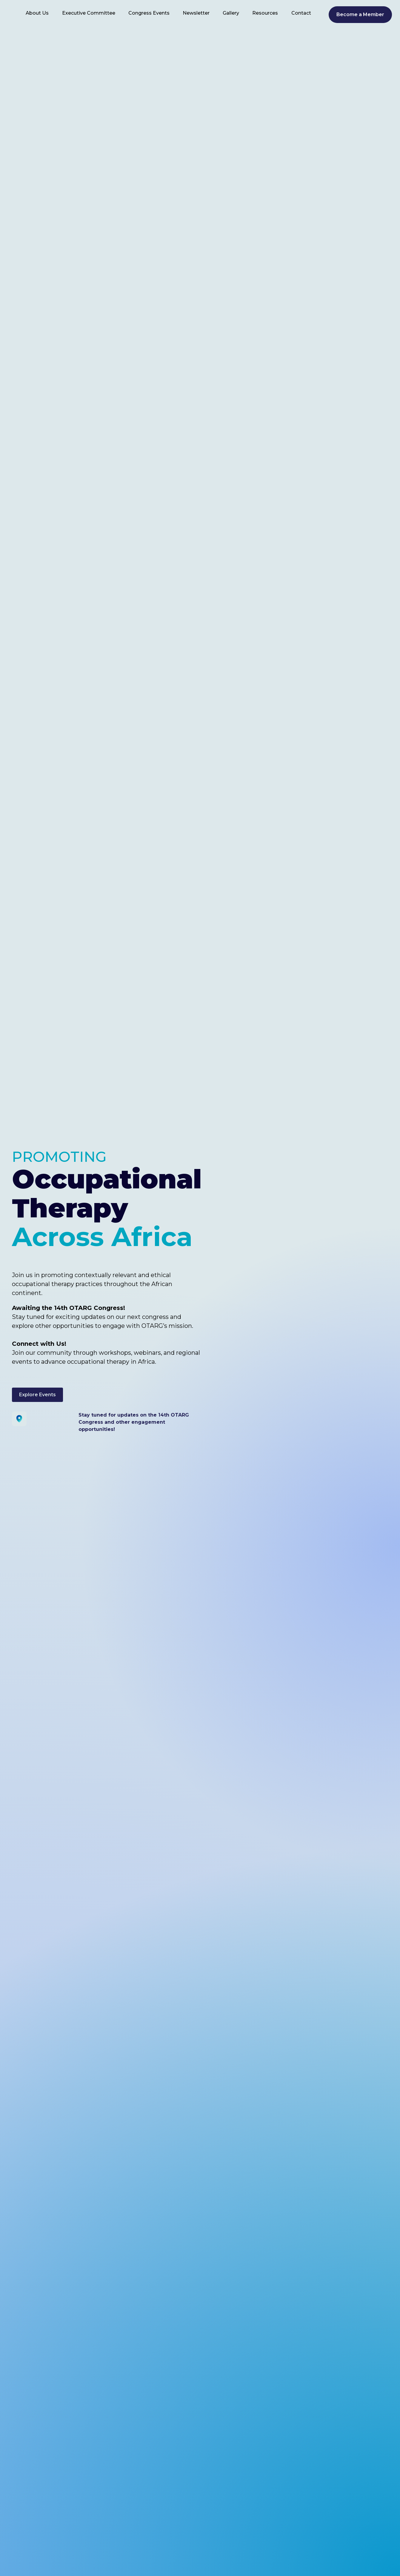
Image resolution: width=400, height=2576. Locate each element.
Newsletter (196, 13)
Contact (301, 13)
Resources (265, 13)
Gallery (231, 13)
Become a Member (360, 14)
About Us (37, 13)
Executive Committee (88, 13)
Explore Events (37, 1394)
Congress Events (149, 13)
